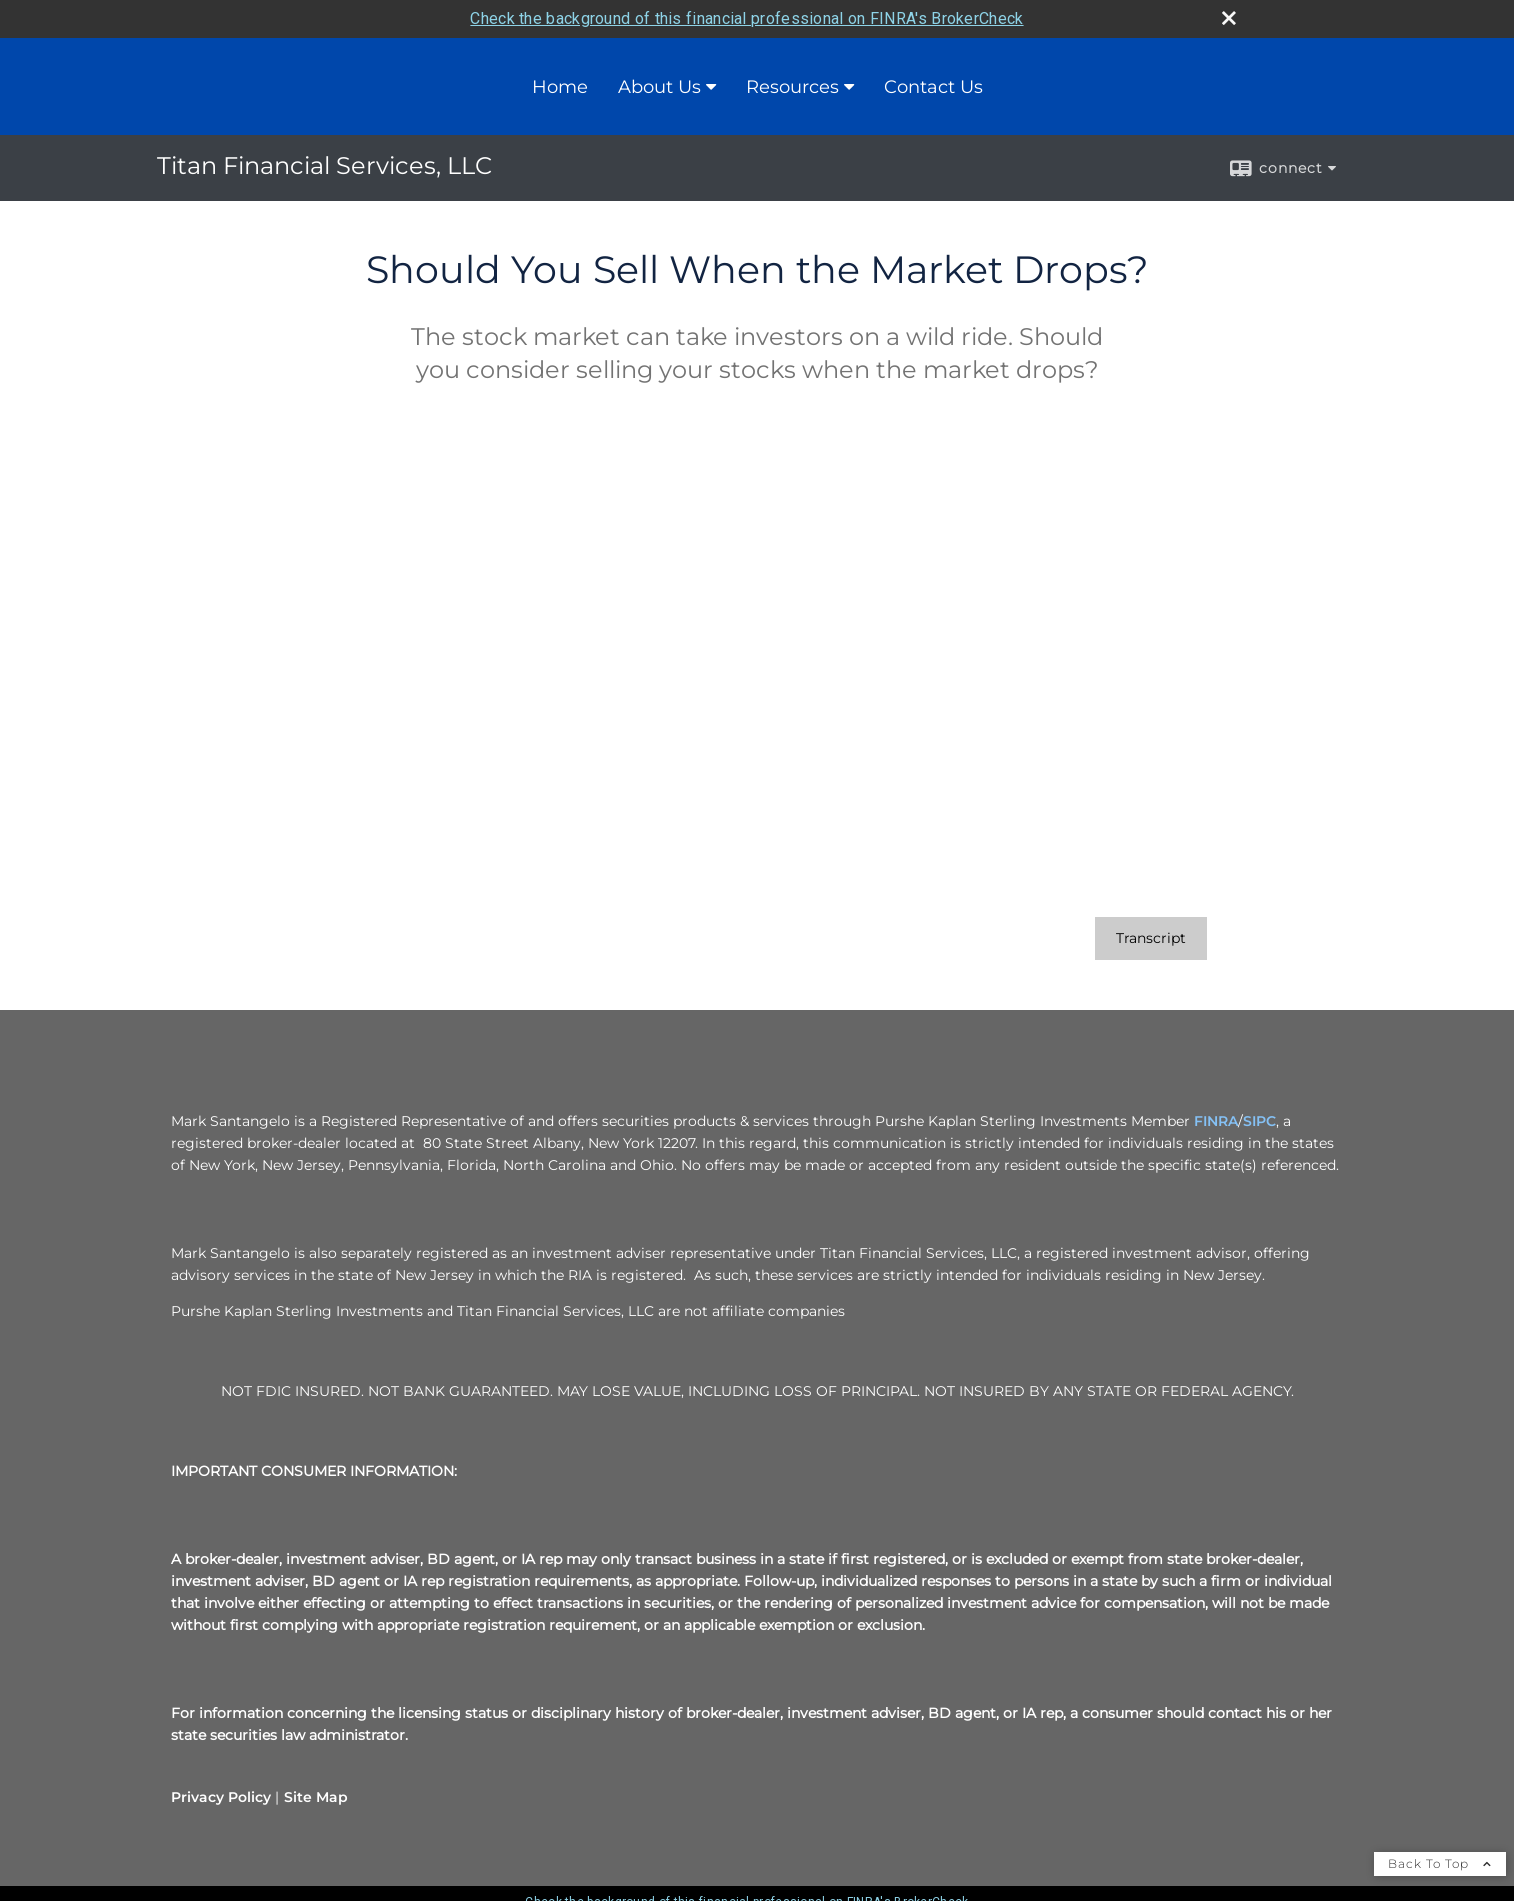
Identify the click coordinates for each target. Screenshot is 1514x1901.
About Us (659, 87)
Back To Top (1440, 1863)
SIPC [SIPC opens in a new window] (1259, 1121)
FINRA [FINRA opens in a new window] (1216, 1121)
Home (560, 87)
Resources (792, 87)
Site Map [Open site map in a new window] (316, 1797)
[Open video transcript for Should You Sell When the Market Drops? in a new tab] (1151, 938)
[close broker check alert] (1229, 18)
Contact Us (933, 87)
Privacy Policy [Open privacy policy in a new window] (221, 1797)
